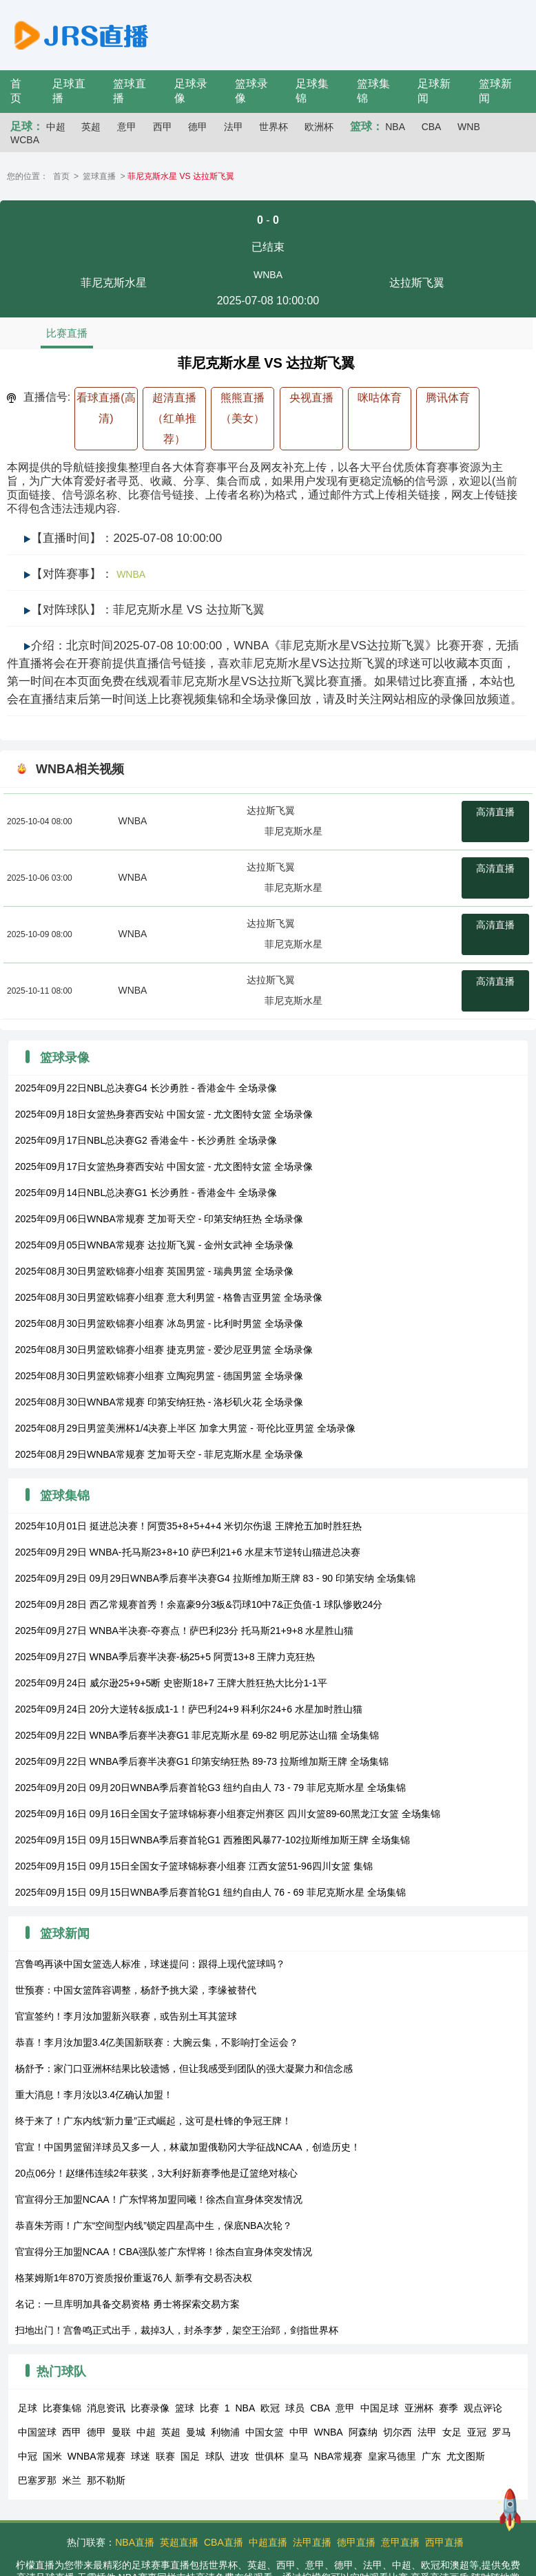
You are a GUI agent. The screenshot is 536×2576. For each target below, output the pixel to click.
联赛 (165, 2456)
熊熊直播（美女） (242, 408)
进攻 (239, 2456)
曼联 (121, 2432)
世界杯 (273, 126)
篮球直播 (99, 176)
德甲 (197, 126)
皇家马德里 (392, 2456)
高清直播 (495, 811)
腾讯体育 (448, 398)
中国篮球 (37, 2432)
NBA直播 (134, 2542)
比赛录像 (150, 2407)
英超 (91, 126)
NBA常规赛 (338, 2456)
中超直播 (268, 2542)
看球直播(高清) (105, 408)
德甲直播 (356, 2542)
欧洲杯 (319, 126)
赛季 (448, 2407)
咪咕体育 (380, 398)
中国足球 (379, 2407)
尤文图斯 (465, 2456)
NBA (395, 126)
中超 (55, 126)
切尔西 (397, 2432)
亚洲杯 (418, 2407)
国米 (52, 2456)
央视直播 (311, 398)
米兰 (71, 2480)
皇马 (299, 2456)
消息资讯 (106, 2407)
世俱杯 (269, 2456)
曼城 (195, 2432)
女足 (452, 2432)
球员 (295, 2407)
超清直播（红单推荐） (174, 418)
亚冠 (476, 2432)
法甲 (233, 126)
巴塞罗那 (37, 2480)
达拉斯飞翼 (271, 810)
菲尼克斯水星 (293, 831)
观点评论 (483, 2407)
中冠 (27, 2456)
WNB (468, 126)
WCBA (24, 139)
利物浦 (225, 2432)
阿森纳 (363, 2432)
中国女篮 (264, 2432)
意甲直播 (400, 2542)
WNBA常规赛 (96, 2456)
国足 (190, 2456)
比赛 (209, 2407)
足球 (27, 2407)
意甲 (126, 126)
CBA (432, 126)
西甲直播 (444, 2542)
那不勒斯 (106, 2480)
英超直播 (179, 2542)
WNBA (268, 274)
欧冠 (270, 2407)
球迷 (140, 2456)
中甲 (299, 2432)
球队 (215, 2456)
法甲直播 (312, 2542)
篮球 (184, 2407)
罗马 (501, 2432)
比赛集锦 (62, 2407)
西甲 (162, 126)
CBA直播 (223, 2542)
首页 (61, 176)
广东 (431, 2456)
